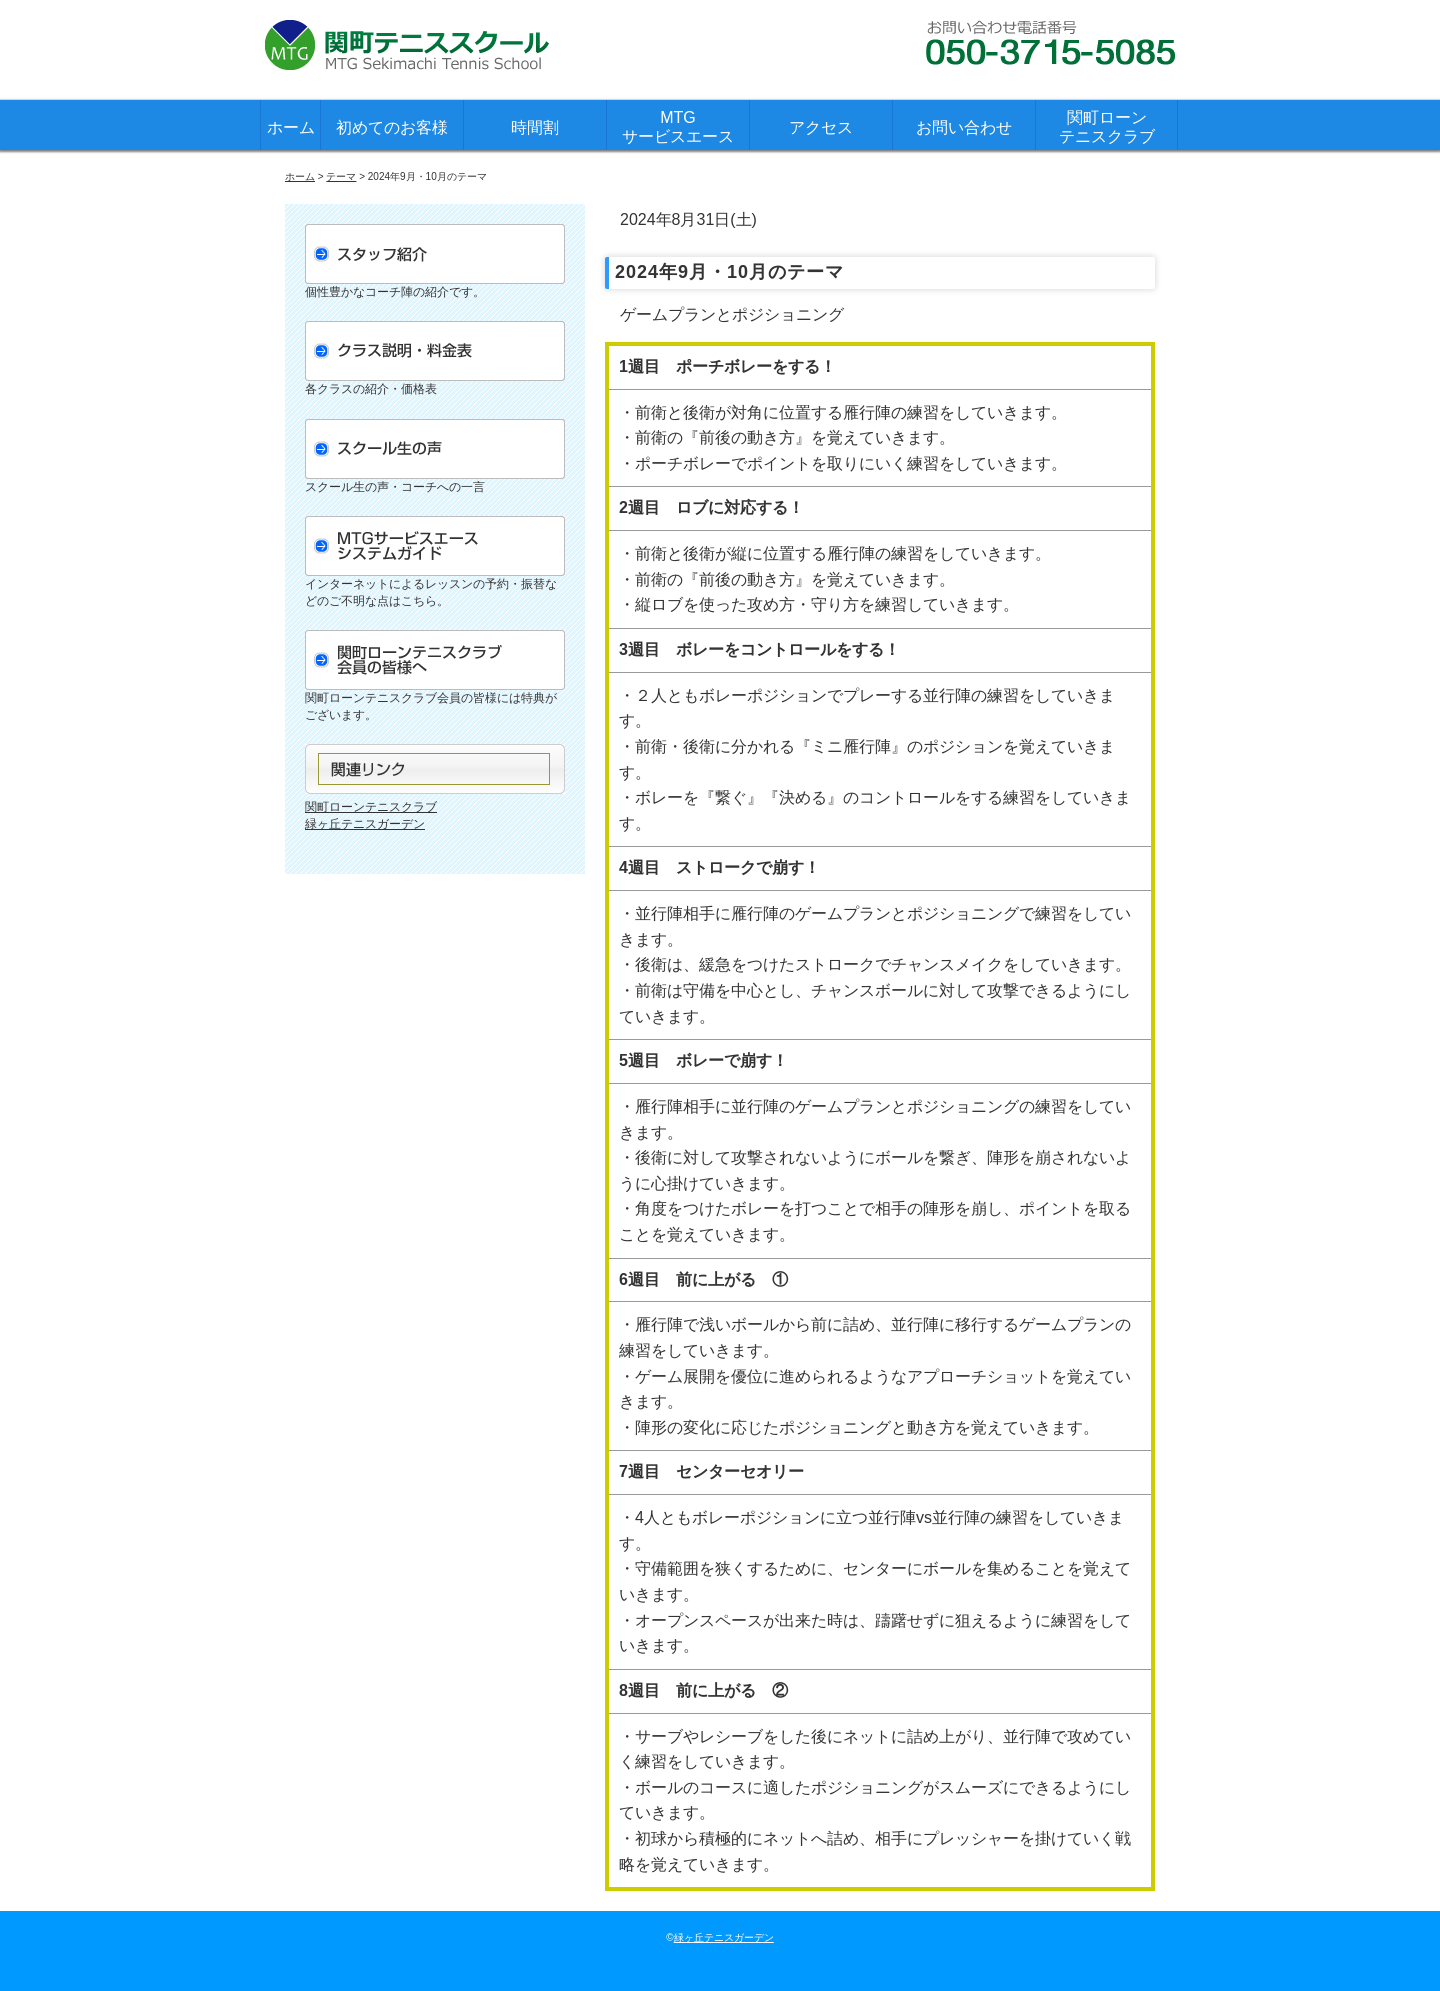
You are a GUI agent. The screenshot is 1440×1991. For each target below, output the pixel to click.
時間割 (535, 127)
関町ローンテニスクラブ (1107, 127)
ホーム (291, 127)
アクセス (821, 127)
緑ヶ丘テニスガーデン (365, 824)
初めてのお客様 (392, 127)
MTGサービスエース (678, 127)
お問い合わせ (964, 127)
